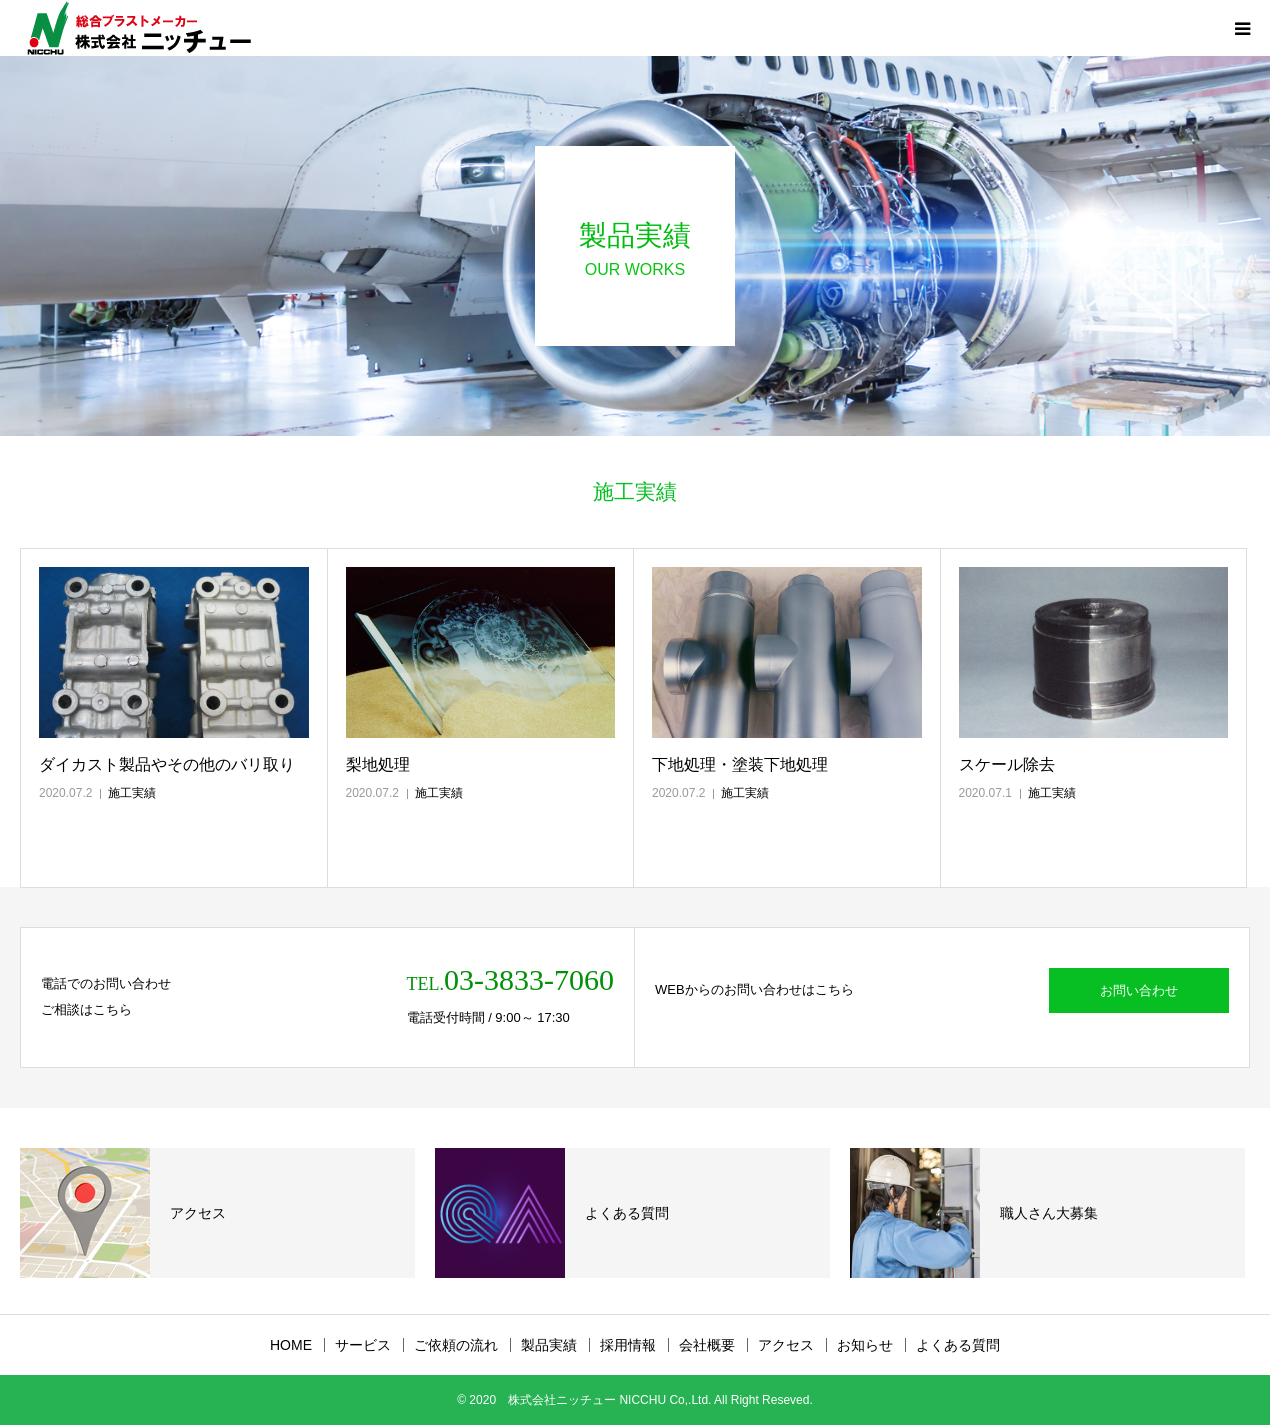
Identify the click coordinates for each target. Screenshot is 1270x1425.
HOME (291, 1345)
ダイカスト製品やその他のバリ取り (167, 764)
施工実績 (132, 793)
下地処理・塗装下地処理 (740, 764)
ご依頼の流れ (456, 1345)
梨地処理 (378, 764)
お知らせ (865, 1345)
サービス (363, 1345)
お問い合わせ (1139, 990)
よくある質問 (958, 1345)
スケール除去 (1007, 764)
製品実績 (549, 1345)
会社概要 (707, 1345)
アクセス (786, 1345)
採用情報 (628, 1345)
